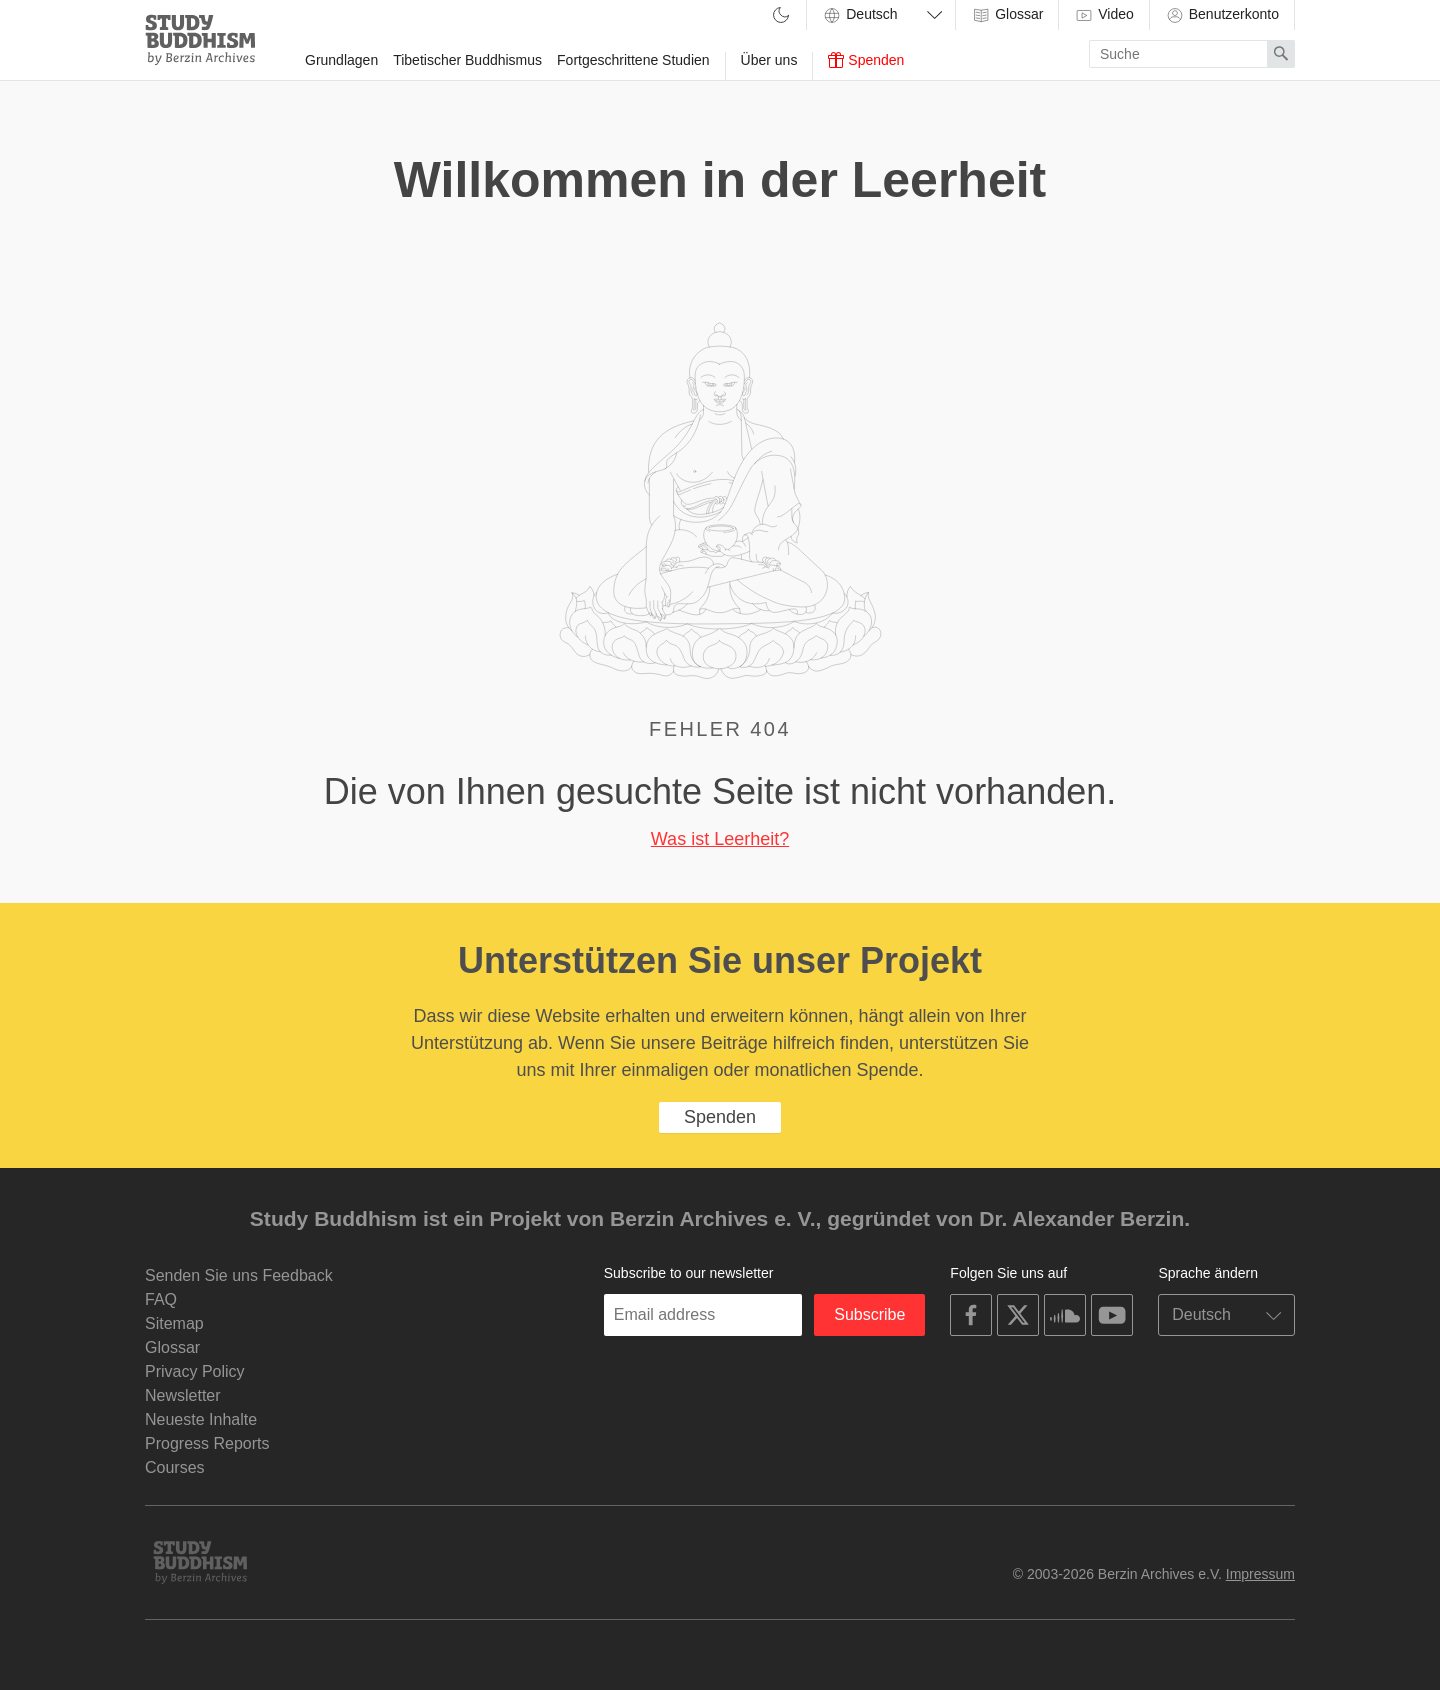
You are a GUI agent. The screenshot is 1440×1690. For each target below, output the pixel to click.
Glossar (1007, 15)
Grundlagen (341, 60)
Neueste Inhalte (201, 1419)
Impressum (1260, 1574)
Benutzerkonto (1222, 15)
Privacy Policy (195, 1371)
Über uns (769, 60)
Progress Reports (207, 1443)
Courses (175, 1467)
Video (1103, 15)
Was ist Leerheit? (720, 839)
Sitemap (174, 1323)
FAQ (161, 1299)
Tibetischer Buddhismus (467, 60)
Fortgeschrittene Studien (633, 60)
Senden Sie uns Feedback (239, 1275)
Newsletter (183, 1395)
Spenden (866, 60)
